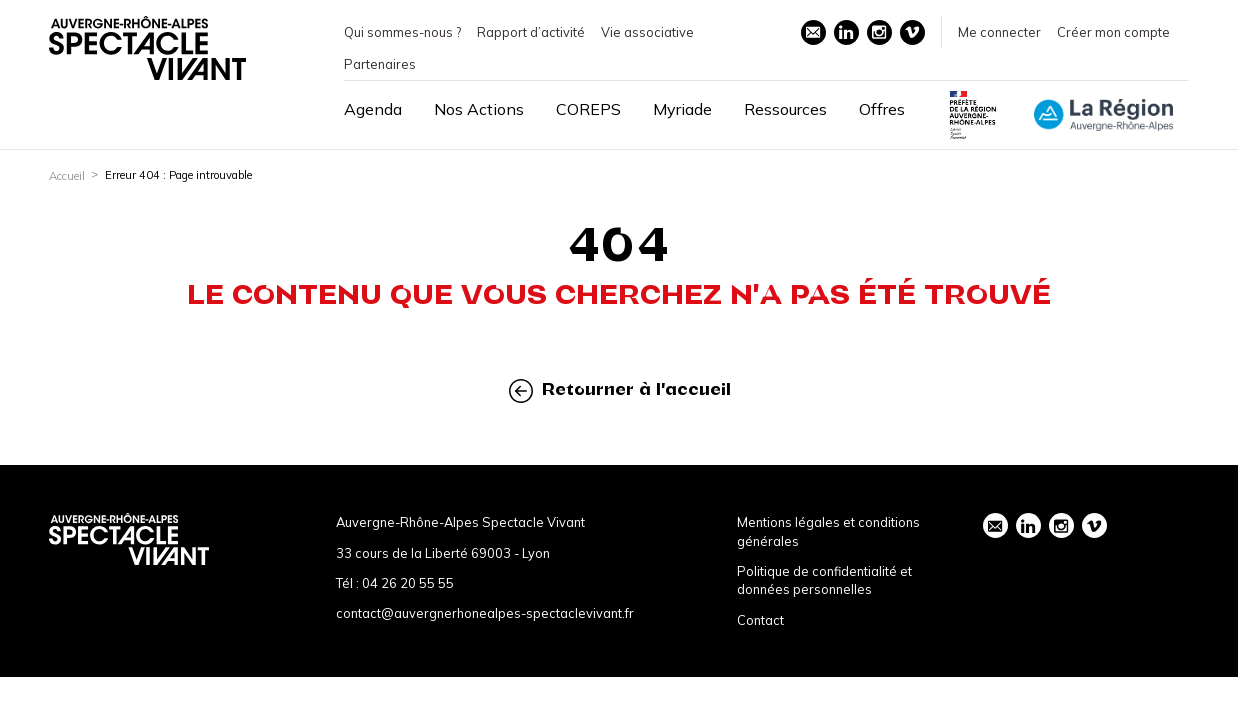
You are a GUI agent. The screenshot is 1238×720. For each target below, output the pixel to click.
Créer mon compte (1113, 32)
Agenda (373, 109)
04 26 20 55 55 (408, 583)
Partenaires (380, 64)
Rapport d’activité (531, 32)
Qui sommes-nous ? (402, 32)
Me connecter (999, 32)
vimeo (912, 32)
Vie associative (647, 32)
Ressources (785, 109)
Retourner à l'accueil (620, 390)
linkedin (846, 32)
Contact (760, 620)
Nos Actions (479, 109)
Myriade (682, 109)
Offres (882, 109)
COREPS (588, 109)
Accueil (67, 176)
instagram (879, 32)
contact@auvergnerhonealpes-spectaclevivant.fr (485, 613)
